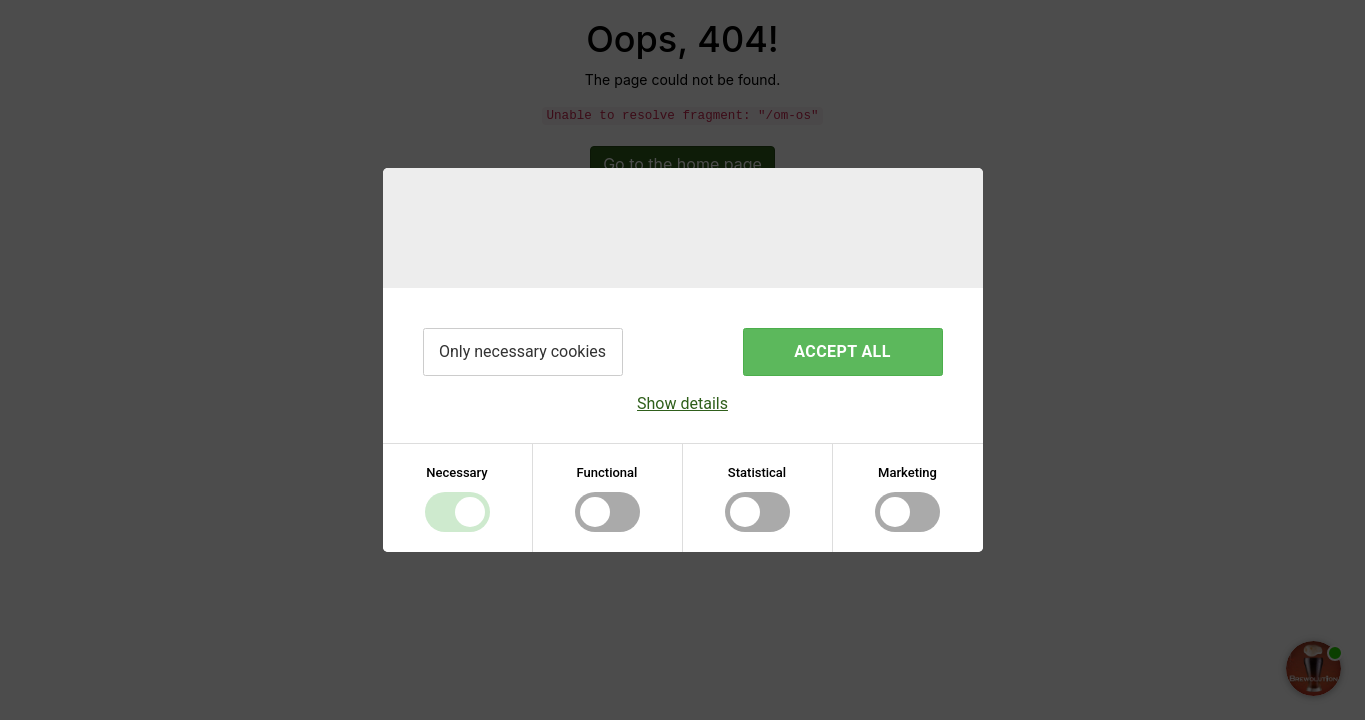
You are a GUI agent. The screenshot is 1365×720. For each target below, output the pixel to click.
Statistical (757, 472)
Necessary (456, 472)
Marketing (907, 472)
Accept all (842, 351)
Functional (607, 472)
